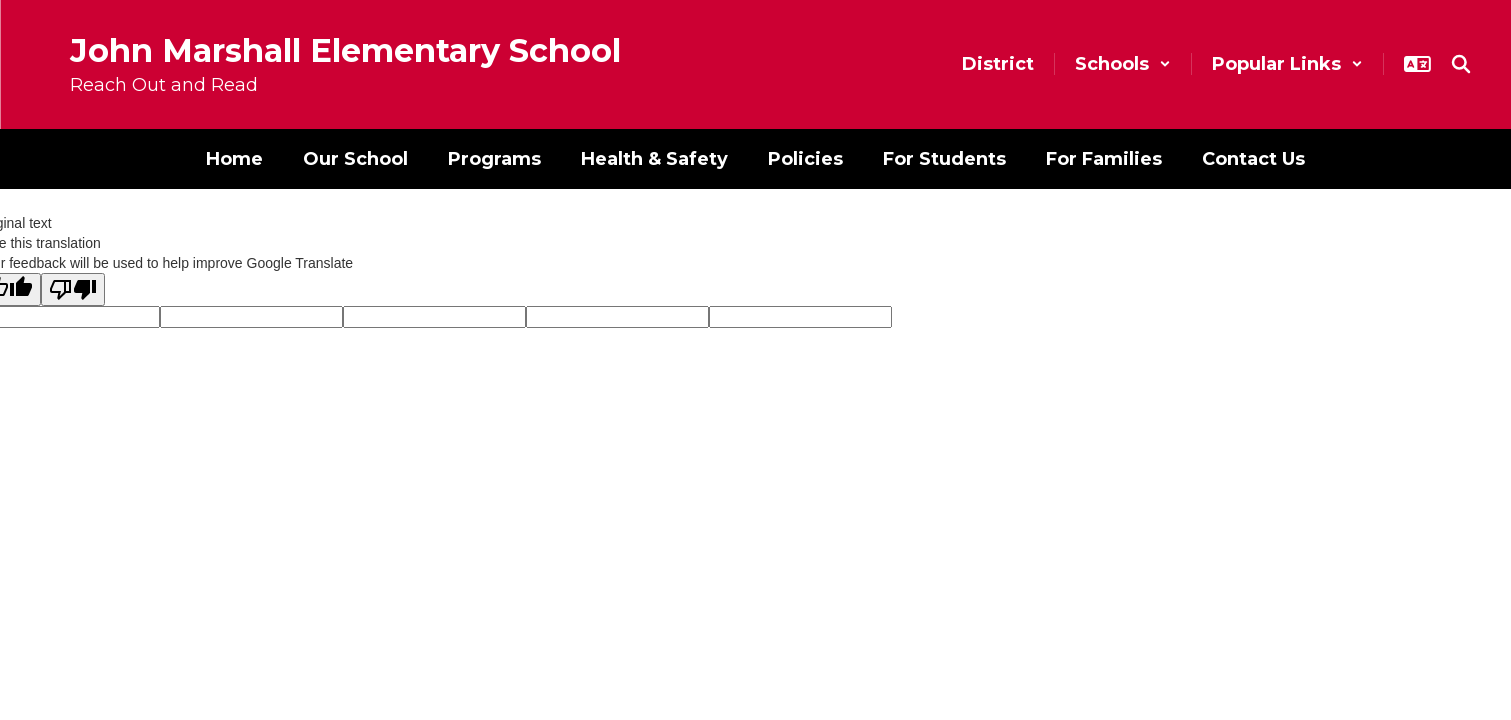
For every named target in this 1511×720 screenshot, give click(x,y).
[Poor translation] (73, 289)
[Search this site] (1461, 64)
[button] (1123, 64)
